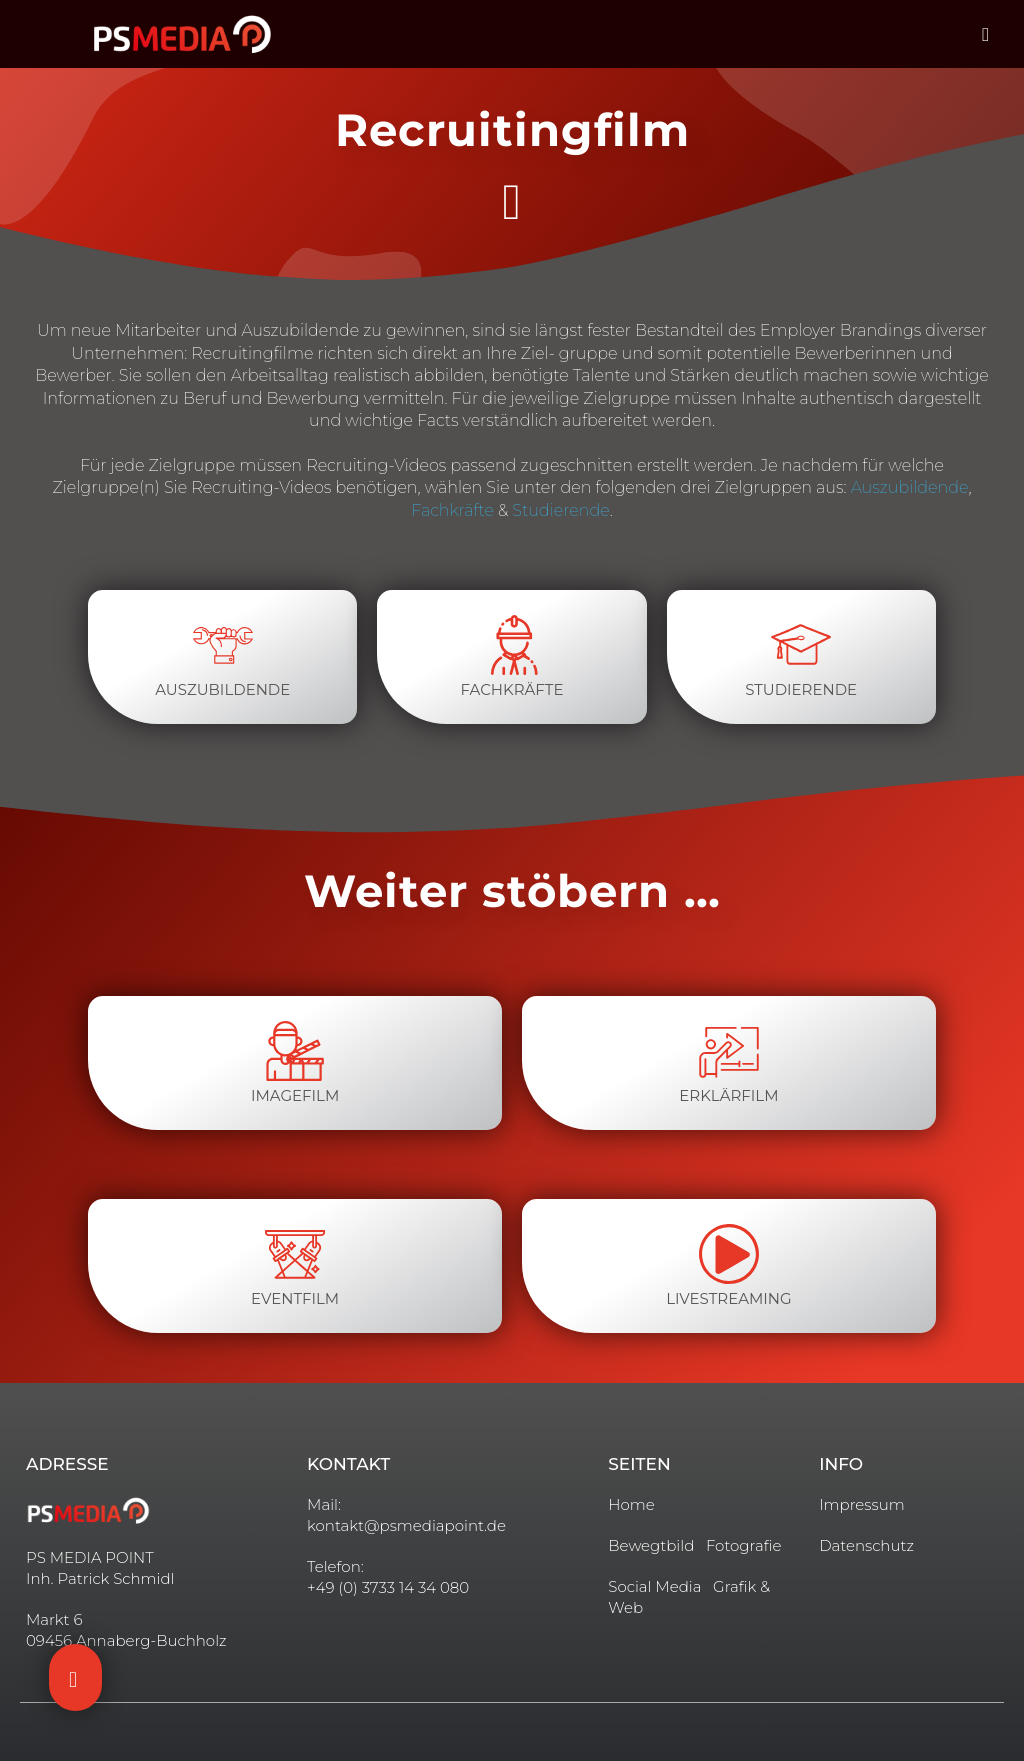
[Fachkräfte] (512, 645)
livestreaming (728, 1298)
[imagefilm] (295, 1051)
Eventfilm (295, 1298)
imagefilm (295, 1095)
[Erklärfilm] (729, 1051)
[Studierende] (801, 645)
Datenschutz (866, 1545)
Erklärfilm (728, 1095)
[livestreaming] (729, 1254)
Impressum (862, 1504)
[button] (986, 34)
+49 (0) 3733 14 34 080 (388, 1587)
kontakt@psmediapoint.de (406, 1525)
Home (631, 1504)
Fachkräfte (452, 510)
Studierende (560, 510)
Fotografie (744, 1545)
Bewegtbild (651, 1545)
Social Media (654, 1586)
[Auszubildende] (223, 645)
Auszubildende (910, 487)
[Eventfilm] (295, 1254)
